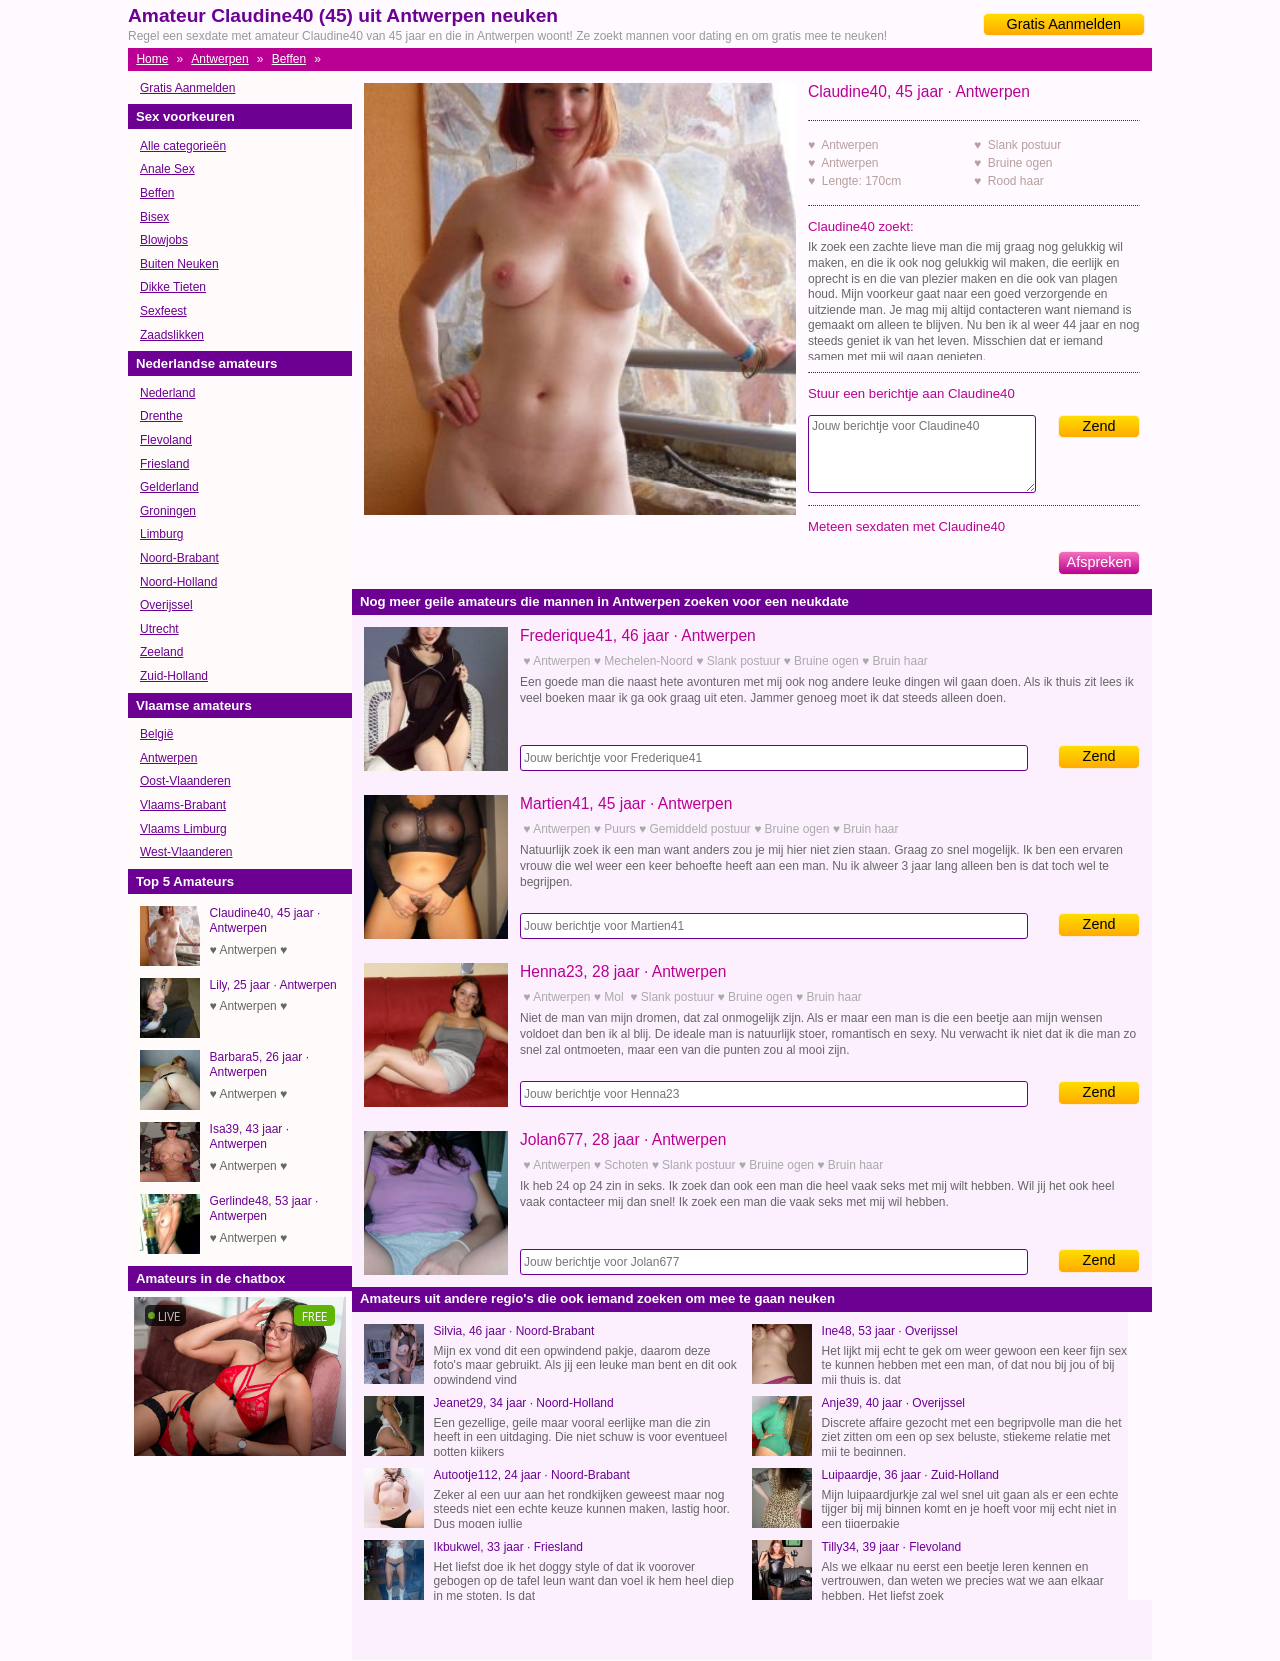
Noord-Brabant (179, 558)
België (156, 734)
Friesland (164, 464)
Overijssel (166, 605)
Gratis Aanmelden (1064, 24)
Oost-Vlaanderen (185, 781)
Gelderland (169, 487)
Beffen (289, 59)
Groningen (168, 511)
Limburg (161, 534)
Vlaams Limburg (183, 829)
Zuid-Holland (174, 676)
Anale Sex (167, 169)
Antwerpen (219, 59)
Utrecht (159, 629)
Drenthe (161, 416)
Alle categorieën (183, 146)
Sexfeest (163, 311)
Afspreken (1099, 562)
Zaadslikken (172, 335)
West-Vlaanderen (186, 852)
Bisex (154, 217)
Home (152, 59)
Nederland (167, 393)
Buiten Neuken (179, 264)
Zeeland (161, 652)
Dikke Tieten (173, 287)
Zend (1099, 426)
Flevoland (166, 440)
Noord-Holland (178, 582)
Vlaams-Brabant (183, 805)
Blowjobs (164, 240)
